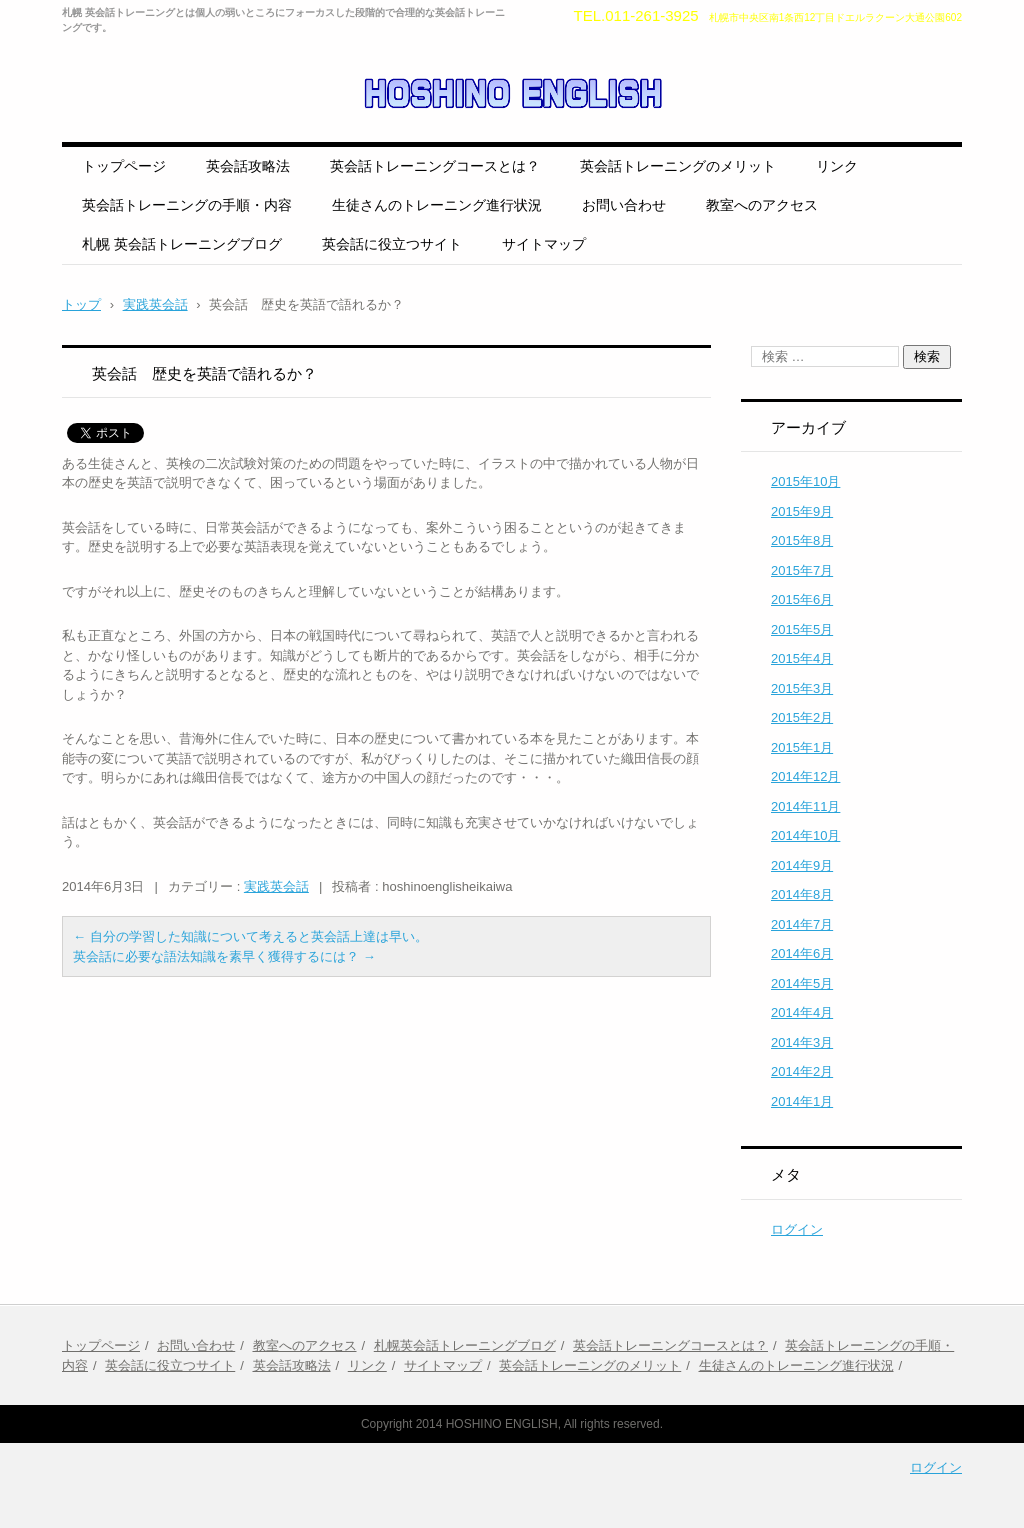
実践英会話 (276, 886)
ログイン (797, 1229)
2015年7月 (802, 570)
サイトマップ (544, 244)
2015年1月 (802, 747)
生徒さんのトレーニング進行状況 (437, 205)
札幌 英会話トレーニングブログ (182, 244)
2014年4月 (802, 1012)
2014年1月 (802, 1101)
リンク (837, 166)
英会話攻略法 (248, 166)
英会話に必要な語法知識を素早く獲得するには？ (224, 956)
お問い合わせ (624, 205)
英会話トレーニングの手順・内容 (187, 205)
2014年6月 (802, 953)
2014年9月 (802, 865)
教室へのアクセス (762, 205)
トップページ (124, 166)
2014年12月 (805, 776)
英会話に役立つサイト (392, 244)
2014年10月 (805, 835)
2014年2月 (802, 1071)
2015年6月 (802, 599)
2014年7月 (802, 924)
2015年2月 (802, 717)
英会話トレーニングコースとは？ (435, 166)
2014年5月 (802, 983)
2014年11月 (805, 806)
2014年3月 (802, 1042)
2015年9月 (802, 511)
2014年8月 (802, 894)
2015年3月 (802, 688)
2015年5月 (802, 629)
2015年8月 (802, 540)
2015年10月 (805, 481)
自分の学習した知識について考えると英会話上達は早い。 (250, 936)
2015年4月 (802, 658)
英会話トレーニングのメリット (678, 166)
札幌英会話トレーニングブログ (465, 1345)
